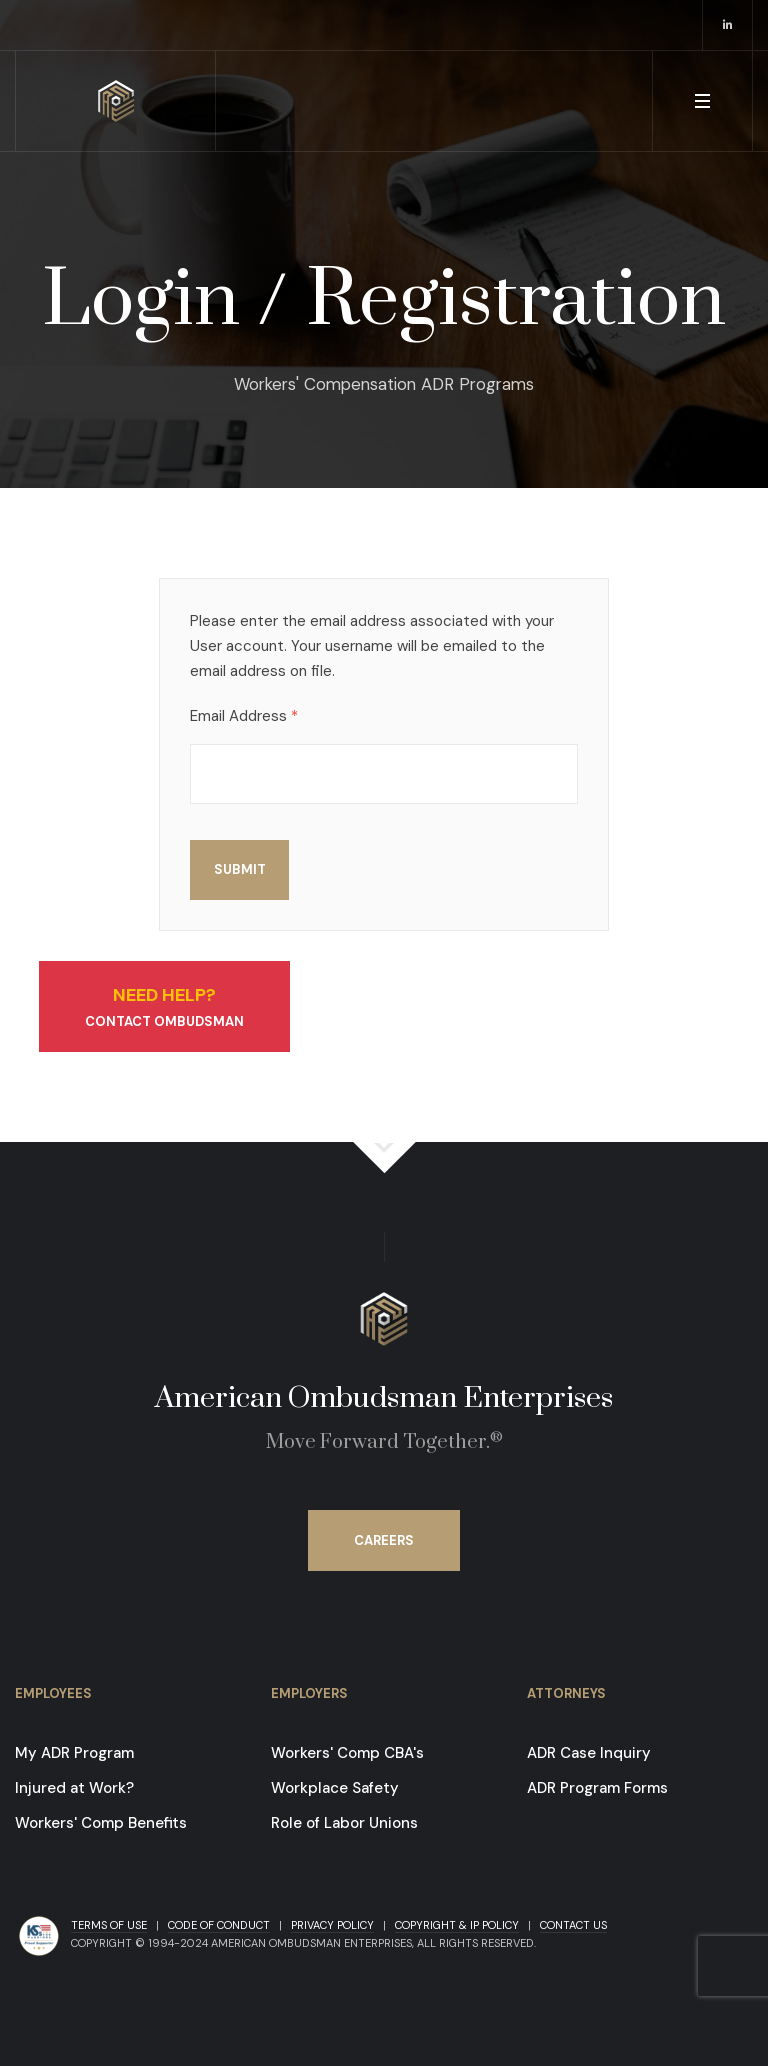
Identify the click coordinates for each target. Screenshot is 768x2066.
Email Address (244, 716)
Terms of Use (109, 1925)
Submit (240, 869)
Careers (384, 1540)
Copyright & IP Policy (457, 1925)
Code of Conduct (219, 1925)
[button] (702, 101)
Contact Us (573, 1925)
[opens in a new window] (728, 25)
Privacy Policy (332, 1925)
